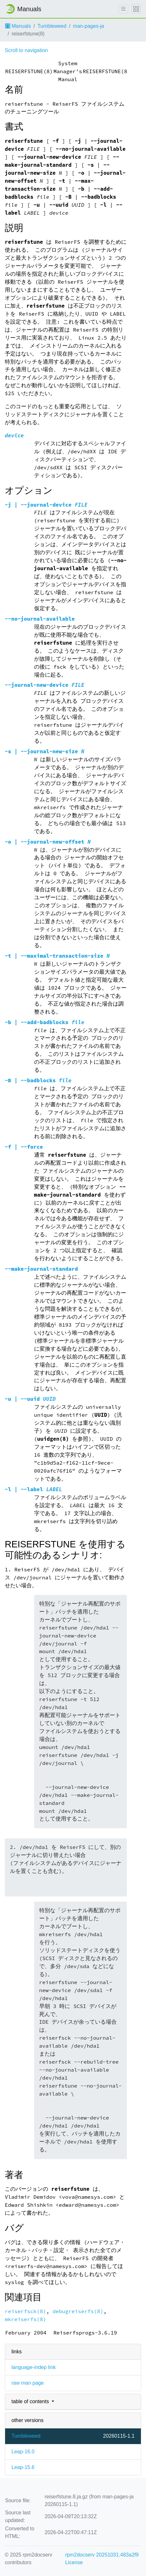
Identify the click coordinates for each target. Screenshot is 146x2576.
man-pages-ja (88, 26)
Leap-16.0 (22, 2451)
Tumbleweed (51, 26)
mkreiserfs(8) (25, 2319)
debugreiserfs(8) (78, 2311)
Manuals (18, 26)
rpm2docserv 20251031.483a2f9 (102, 2554)
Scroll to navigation (26, 50)
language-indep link (33, 2367)
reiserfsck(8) (25, 2311)
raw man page (27, 2383)
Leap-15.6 (22, 2467)
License (74, 2562)
